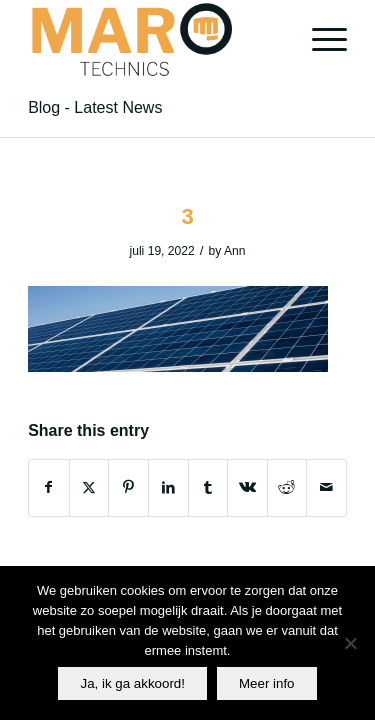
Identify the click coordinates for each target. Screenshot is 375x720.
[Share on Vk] (247, 487)
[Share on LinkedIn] (168, 487)
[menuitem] (319, 40)
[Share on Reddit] (287, 487)
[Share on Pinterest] (128, 487)
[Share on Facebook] (49, 487)
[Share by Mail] (326, 487)
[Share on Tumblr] (208, 487)
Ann (235, 251)
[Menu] (319, 40)
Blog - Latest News (95, 107)
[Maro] (155, 40)
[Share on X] (89, 487)
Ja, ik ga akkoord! (132, 683)
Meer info (267, 683)
